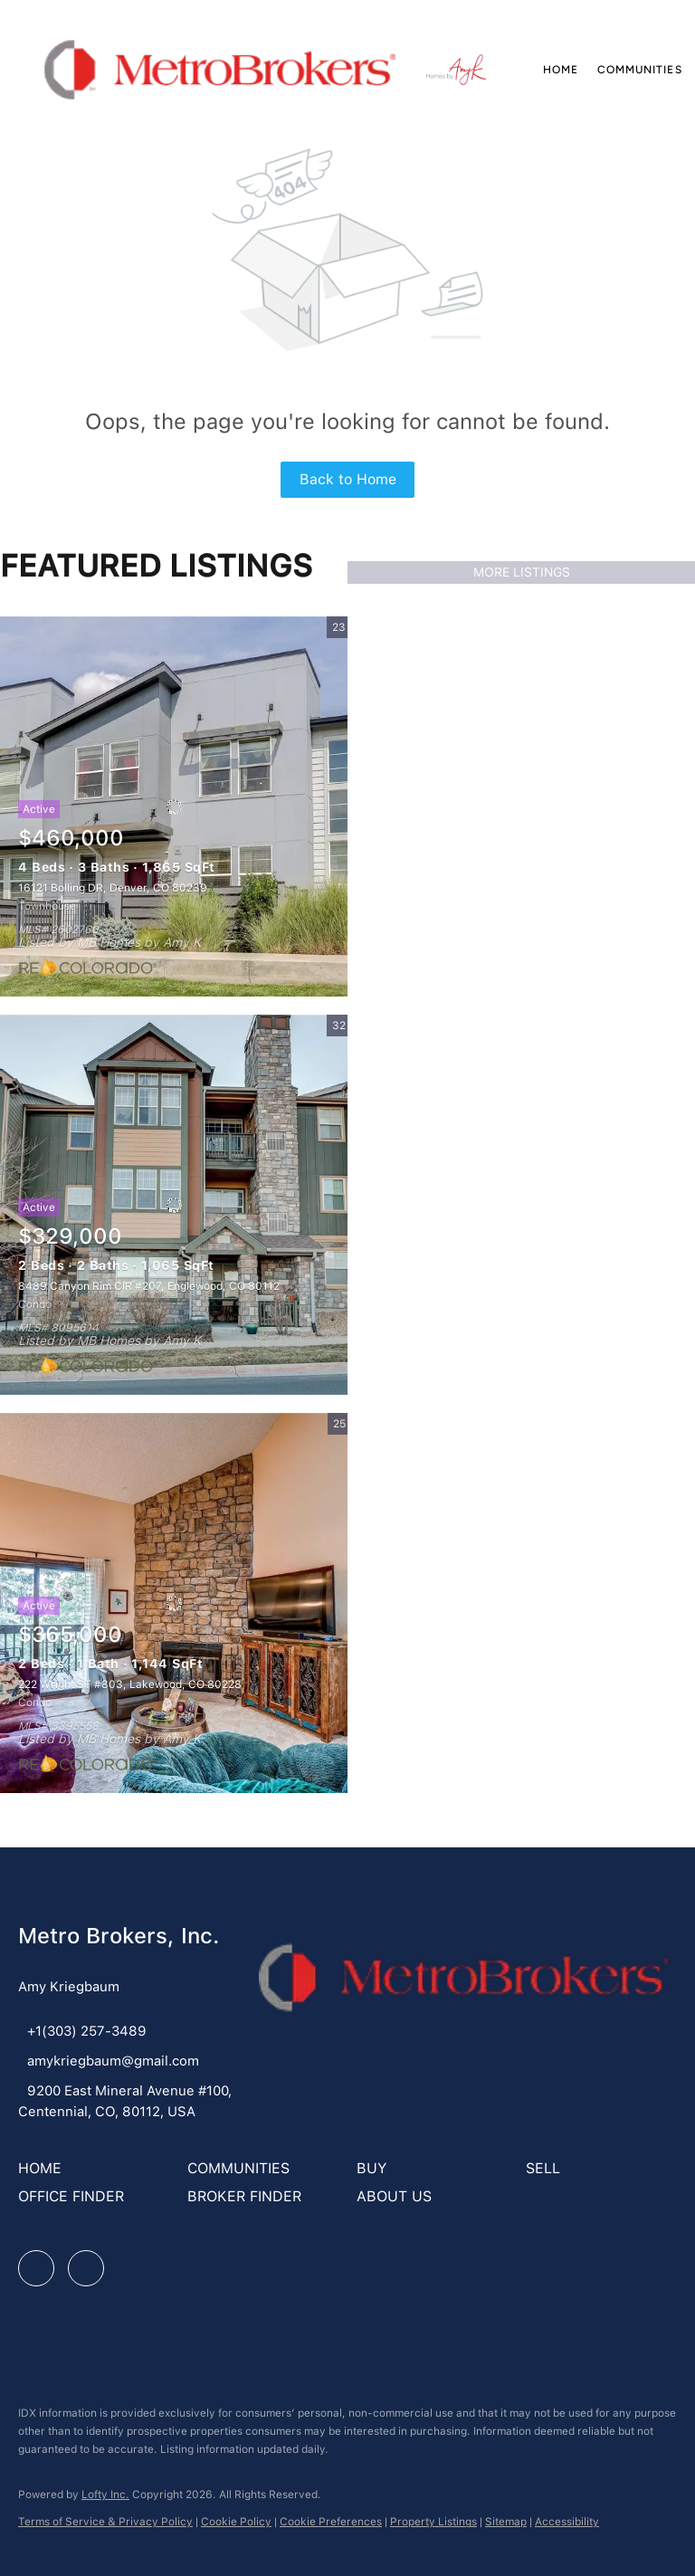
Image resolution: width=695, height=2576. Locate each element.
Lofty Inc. (105, 2494)
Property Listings (433, 2521)
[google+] (86, 2268)
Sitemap (506, 2521)
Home (560, 69)
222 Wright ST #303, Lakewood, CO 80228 (130, 1684)
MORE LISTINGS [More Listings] (521, 572)
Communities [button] (639, 69)
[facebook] (36, 2268)
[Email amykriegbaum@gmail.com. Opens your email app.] (108, 2061)
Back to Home (348, 479)
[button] (219, 69)
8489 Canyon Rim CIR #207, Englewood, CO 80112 (149, 1286)
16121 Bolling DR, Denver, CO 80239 (112, 888)
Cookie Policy (236, 2521)
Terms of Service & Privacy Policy (105, 2521)
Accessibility (567, 2521)
